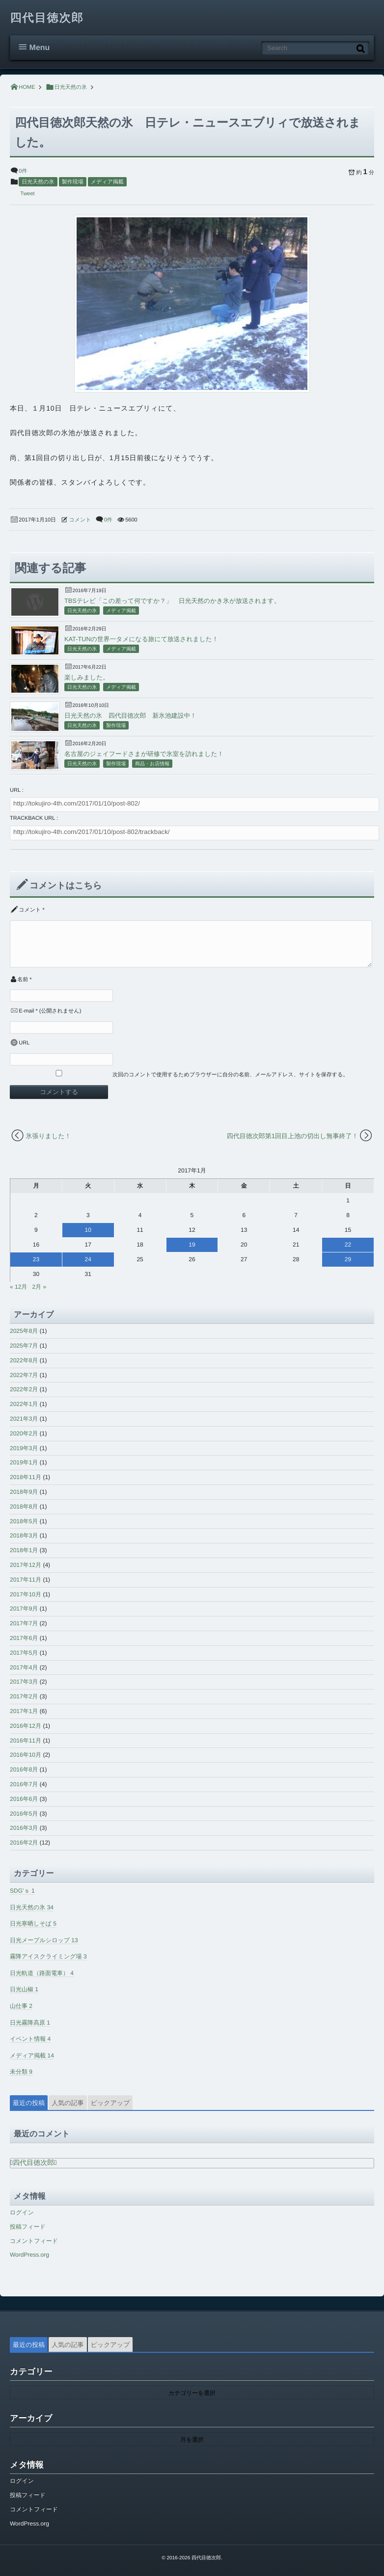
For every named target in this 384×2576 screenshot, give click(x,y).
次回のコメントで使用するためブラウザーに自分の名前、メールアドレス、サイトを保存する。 (230, 1075)
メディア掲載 (107, 182)
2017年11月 (25, 1579)
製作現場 (72, 182)
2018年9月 (24, 1491)
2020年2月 (24, 1433)
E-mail (26, 1011)
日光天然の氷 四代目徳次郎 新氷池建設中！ (130, 715)
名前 (22, 980)
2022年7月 (24, 1375)
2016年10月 (25, 1754)
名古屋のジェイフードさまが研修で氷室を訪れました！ (143, 753)
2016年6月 (24, 1798)
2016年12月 (25, 1725)
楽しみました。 (86, 677)
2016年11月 (25, 1740)
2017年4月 (24, 1667)
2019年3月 (24, 1448)
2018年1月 (24, 1550)
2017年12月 (25, 1564)
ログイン (22, 2212)
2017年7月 (24, 1623)
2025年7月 (24, 1345)
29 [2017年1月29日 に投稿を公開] (348, 1259)
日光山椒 (24, 1989)
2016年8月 (24, 1769)
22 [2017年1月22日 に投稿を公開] (348, 1244)
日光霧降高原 (30, 2022)
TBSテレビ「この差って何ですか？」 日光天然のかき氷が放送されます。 (172, 600)
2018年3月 (24, 1535)
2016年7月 (24, 1784)
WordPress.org (29, 2254)
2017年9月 (24, 1608)
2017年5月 (24, 1652)
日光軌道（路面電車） (42, 1973)
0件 (23, 171)
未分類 (21, 2071)
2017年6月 (24, 1638)
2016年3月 (24, 1827)
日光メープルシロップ (44, 1940)
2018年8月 (24, 1506)
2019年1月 (24, 1462)
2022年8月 (24, 1360)
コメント (80, 520)
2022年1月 (24, 1404)
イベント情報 (30, 2038)
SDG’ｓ (22, 1890)
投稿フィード (28, 2226)
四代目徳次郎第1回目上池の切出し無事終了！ (292, 1136)
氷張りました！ (48, 1136)
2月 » (39, 1286)
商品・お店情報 (152, 764)
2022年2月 (24, 1389)
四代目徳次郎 (47, 17)
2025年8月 (24, 1330)
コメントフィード (34, 2241)
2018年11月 (25, 1477)
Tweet (27, 194)
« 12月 (18, 1286)
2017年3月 (24, 1681)
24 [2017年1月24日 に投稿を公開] (88, 1259)
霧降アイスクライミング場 (48, 1956)
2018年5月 (24, 1521)
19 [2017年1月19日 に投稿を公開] (192, 1244)
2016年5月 (24, 1813)
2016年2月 (24, 1842)
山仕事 (21, 2006)
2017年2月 (24, 1696)
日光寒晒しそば (33, 1923)
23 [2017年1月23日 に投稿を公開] (36, 1259)
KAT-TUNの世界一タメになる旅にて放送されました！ (141, 639)
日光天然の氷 (38, 182)
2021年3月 (24, 1418)
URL (24, 1043)
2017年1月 (24, 1711)
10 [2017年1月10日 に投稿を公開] (88, 1229)
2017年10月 (25, 1594)
